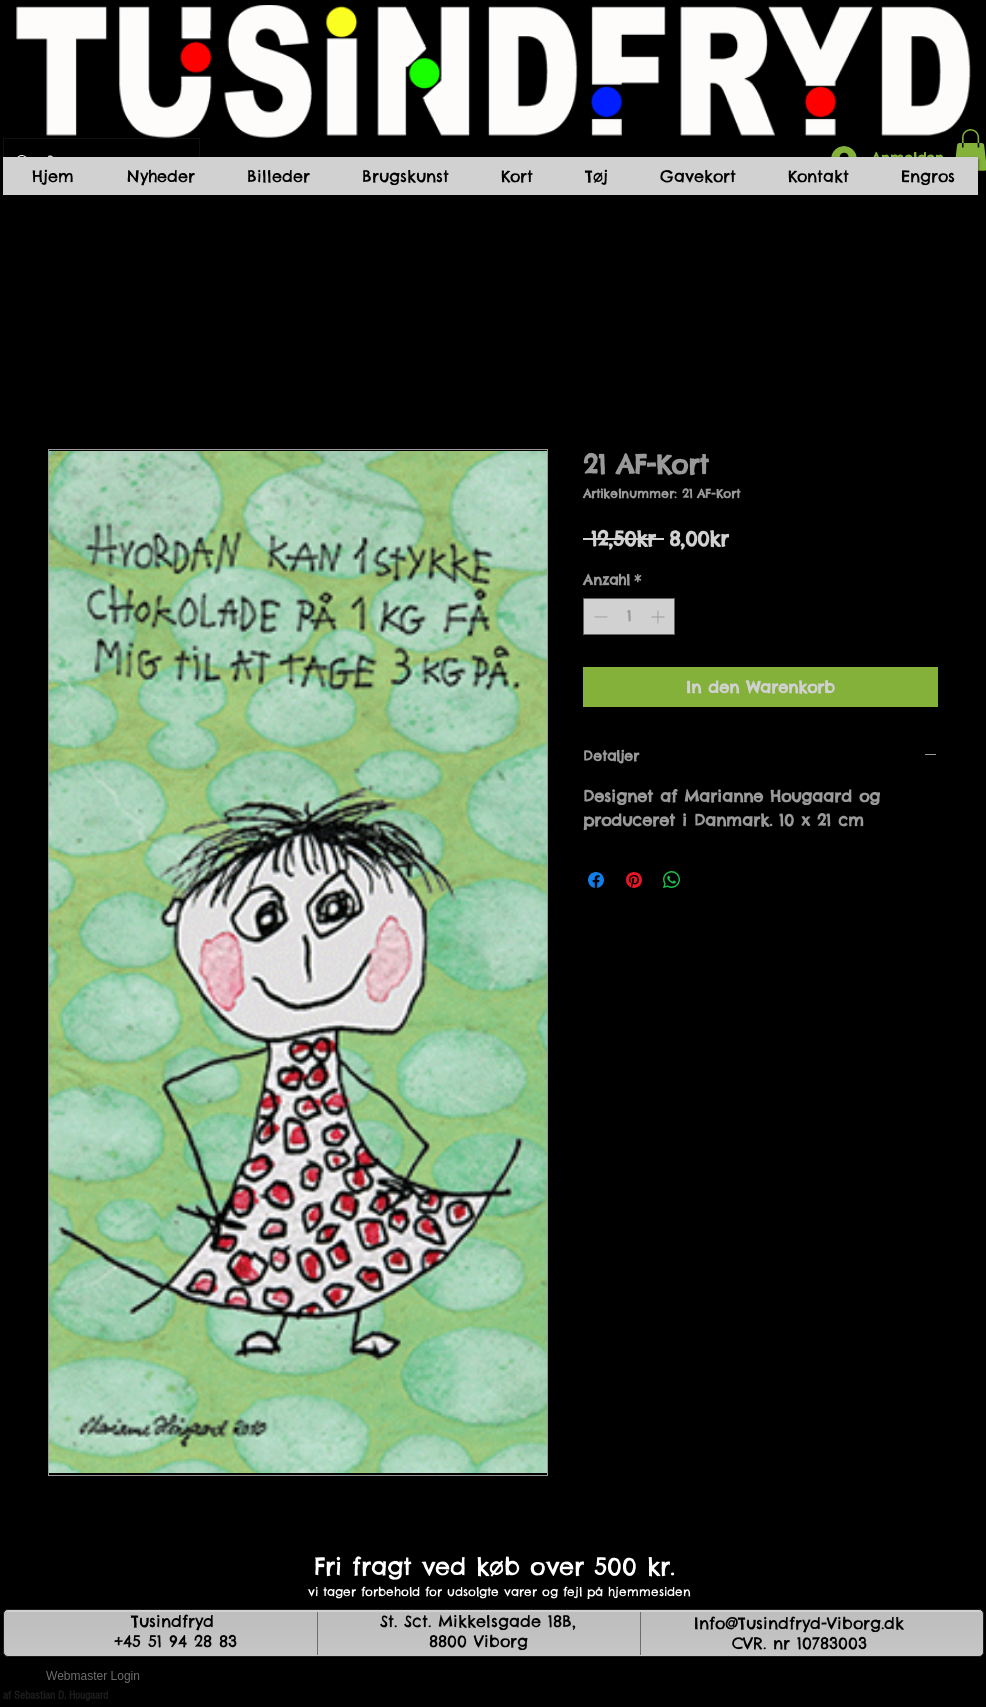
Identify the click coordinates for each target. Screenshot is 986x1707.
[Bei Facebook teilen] (596, 880)
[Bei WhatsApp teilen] (672, 880)
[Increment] (659, 616)
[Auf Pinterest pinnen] (634, 880)
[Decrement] (598, 616)
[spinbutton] (629, 616)
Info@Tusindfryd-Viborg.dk (799, 1623)
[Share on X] (710, 880)
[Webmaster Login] (93, 1677)
